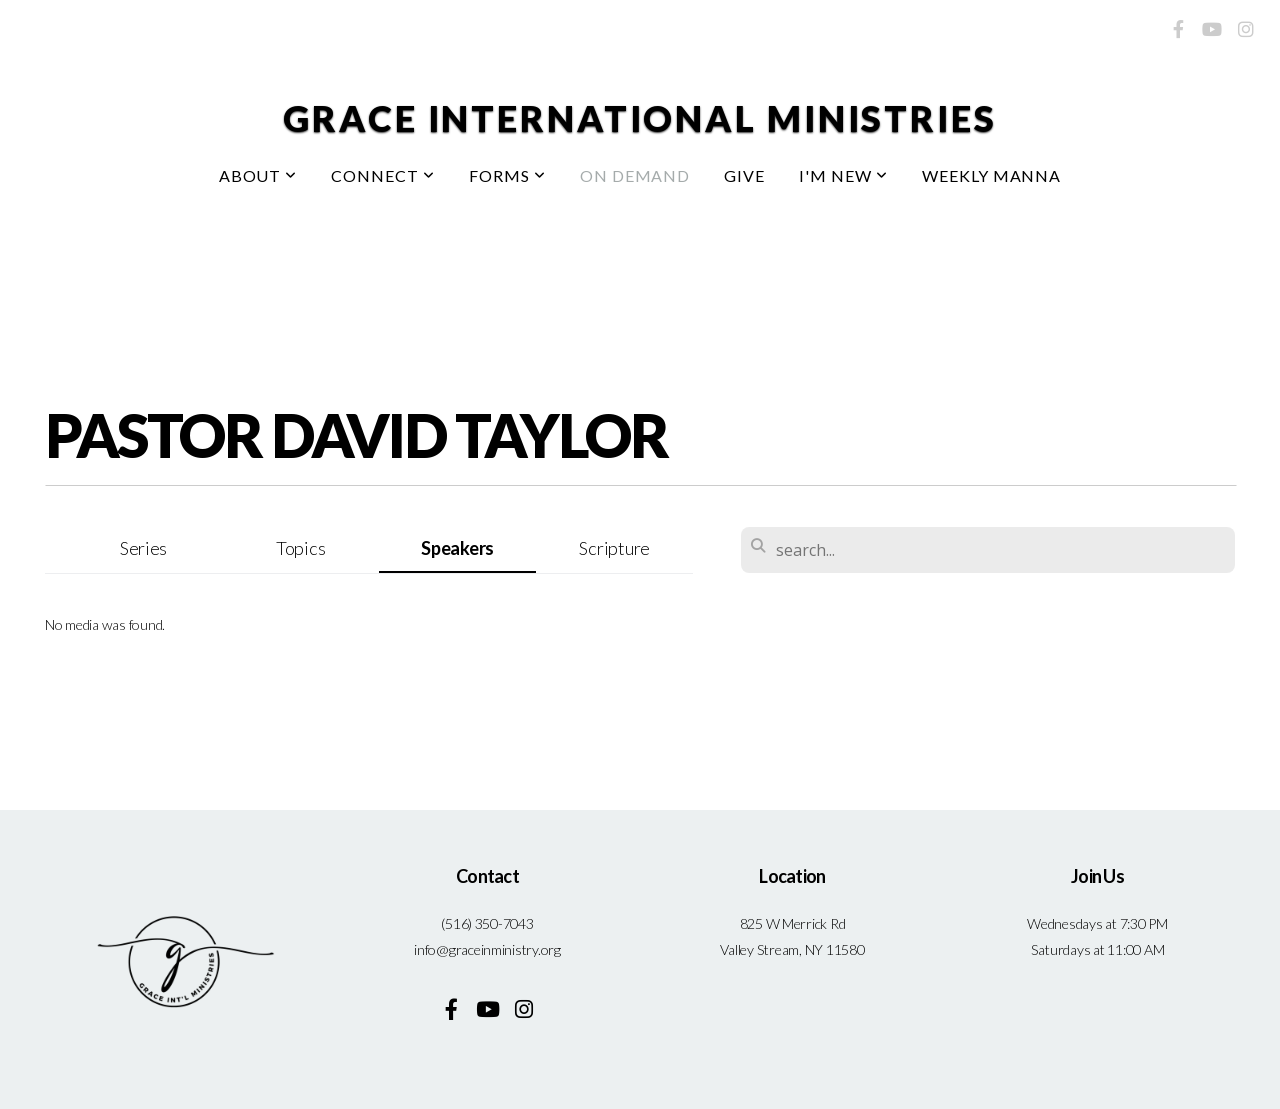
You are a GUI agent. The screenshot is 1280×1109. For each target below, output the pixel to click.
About (258, 175)
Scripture (614, 548)
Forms (507, 175)
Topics (300, 548)
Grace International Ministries (639, 118)
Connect (383, 175)
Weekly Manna (992, 175)
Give (744, 175)
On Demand (635, 175)
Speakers (457, 548)
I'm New (843, 175)
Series (143, 548)
